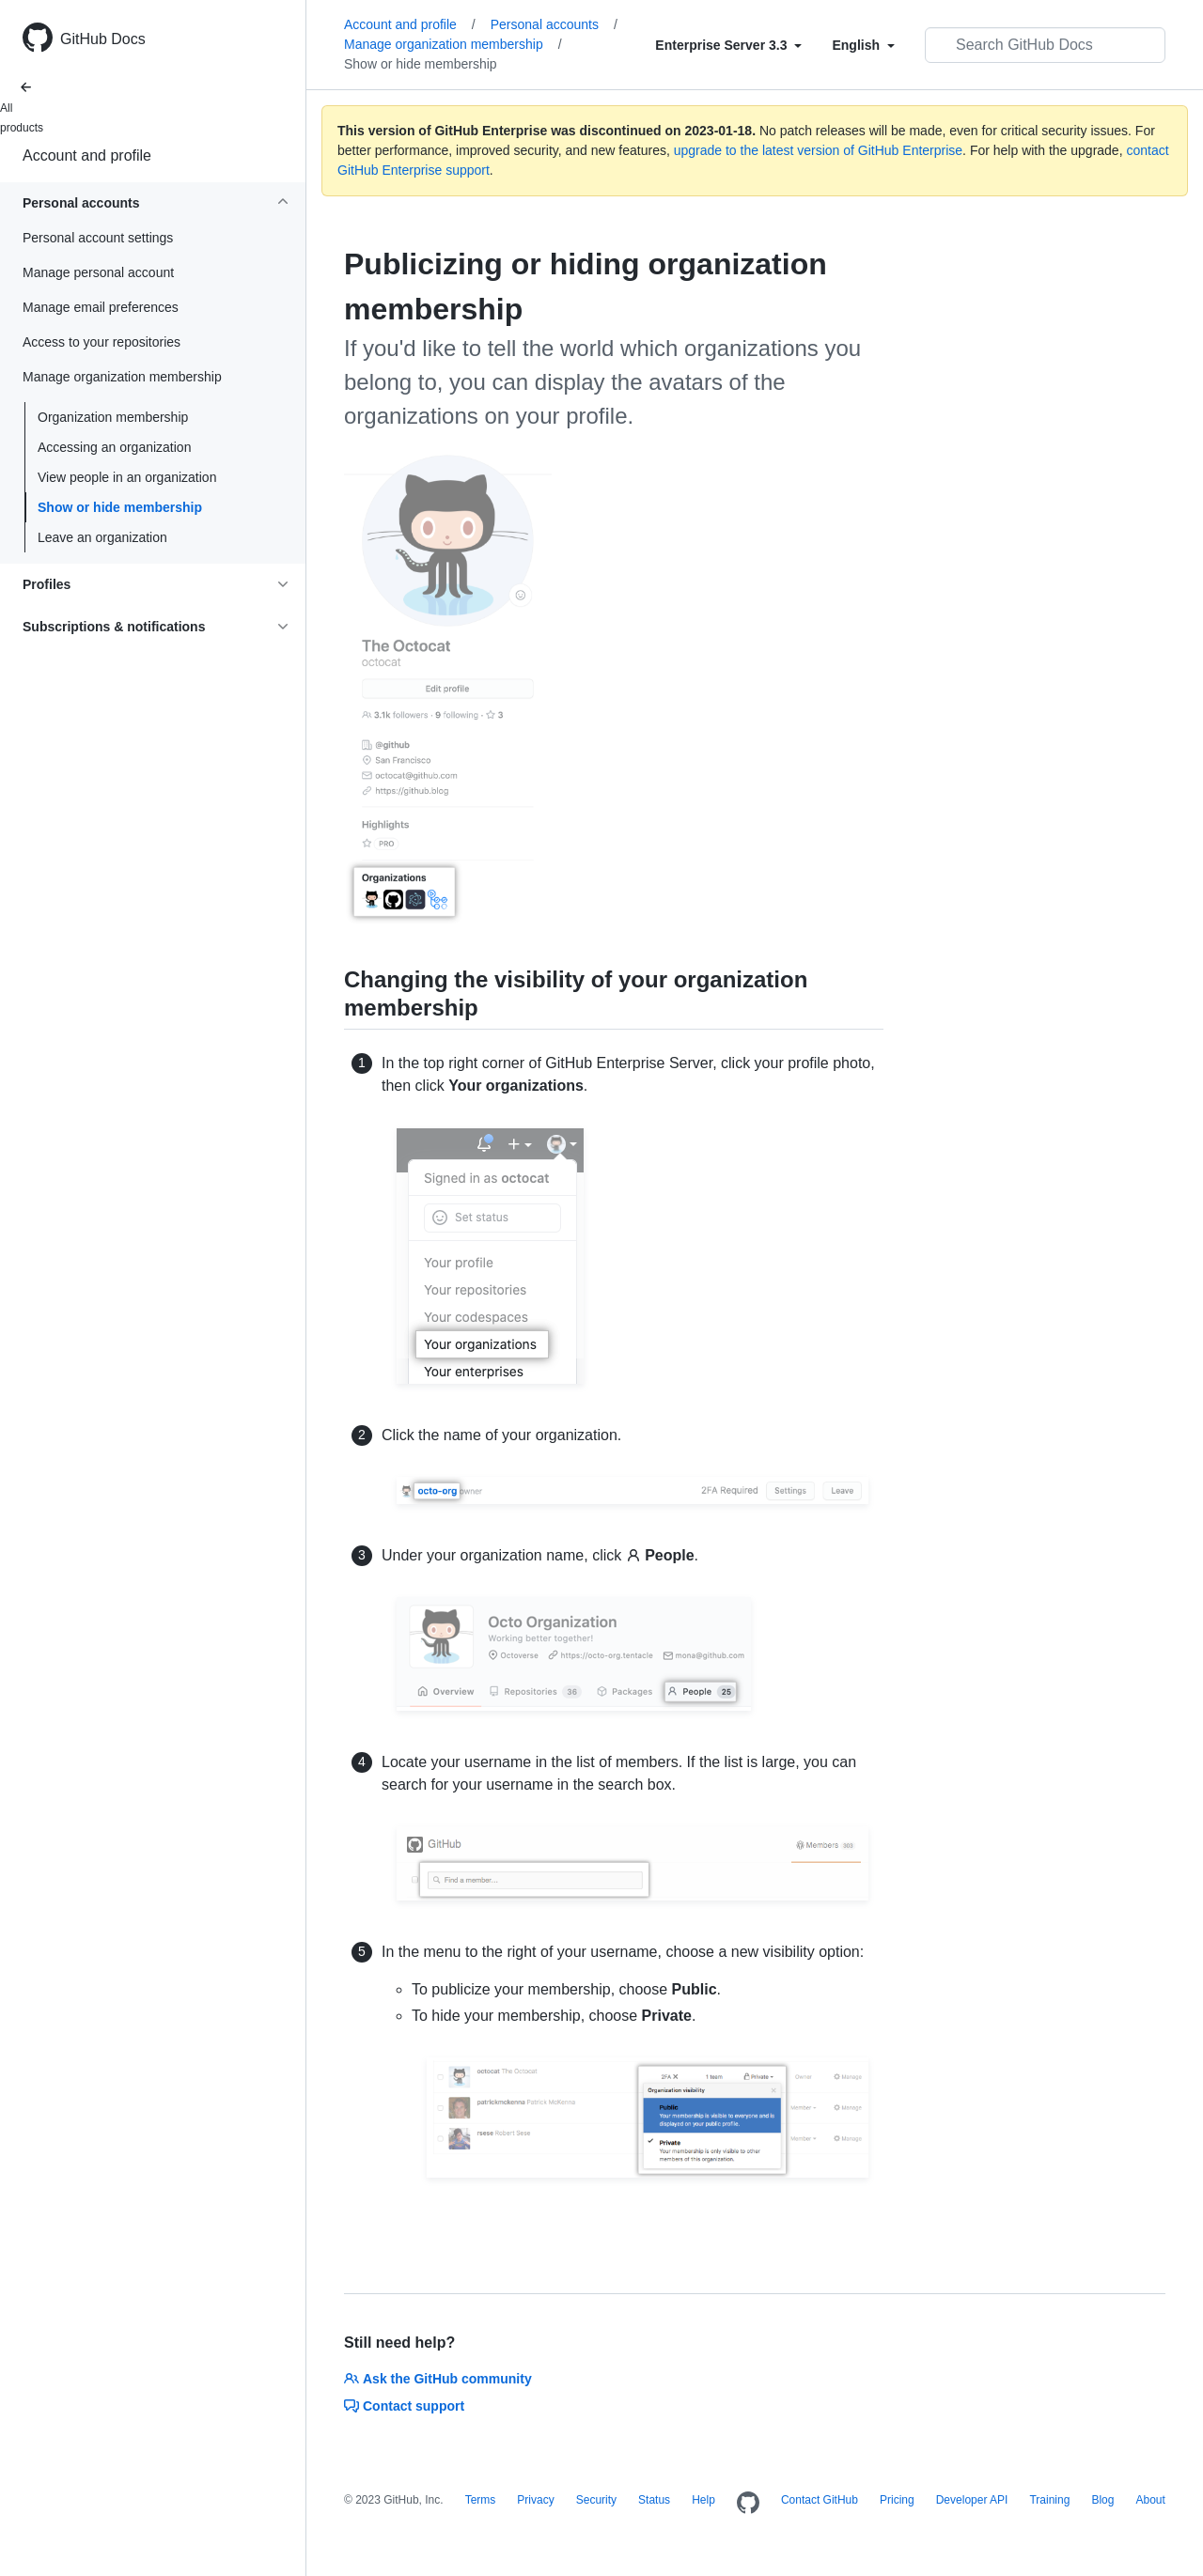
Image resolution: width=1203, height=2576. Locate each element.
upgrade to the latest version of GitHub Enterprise (818, 150)
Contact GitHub (819, 2499)
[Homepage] (748, 2503)
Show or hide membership (120, 507)
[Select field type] (728, 45)
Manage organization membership (453, 44)
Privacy (535, 2499)
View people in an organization (127, 477)
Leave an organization (102, 537)
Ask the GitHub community (438, 2378)
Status (654, 2499)
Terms (480, 2499)
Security (596, 2499)
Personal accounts (554, 24)
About (1149, 2499)
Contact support (404, 2405)
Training (1049, 2499)
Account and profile (87, 155)
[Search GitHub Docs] (1045, 45)
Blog (1102, 2499)
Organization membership (113, 417)
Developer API (972, 2499)
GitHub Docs (103, 39)
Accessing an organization (114, 447)
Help (703, 2499)
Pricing (897, 2499)
